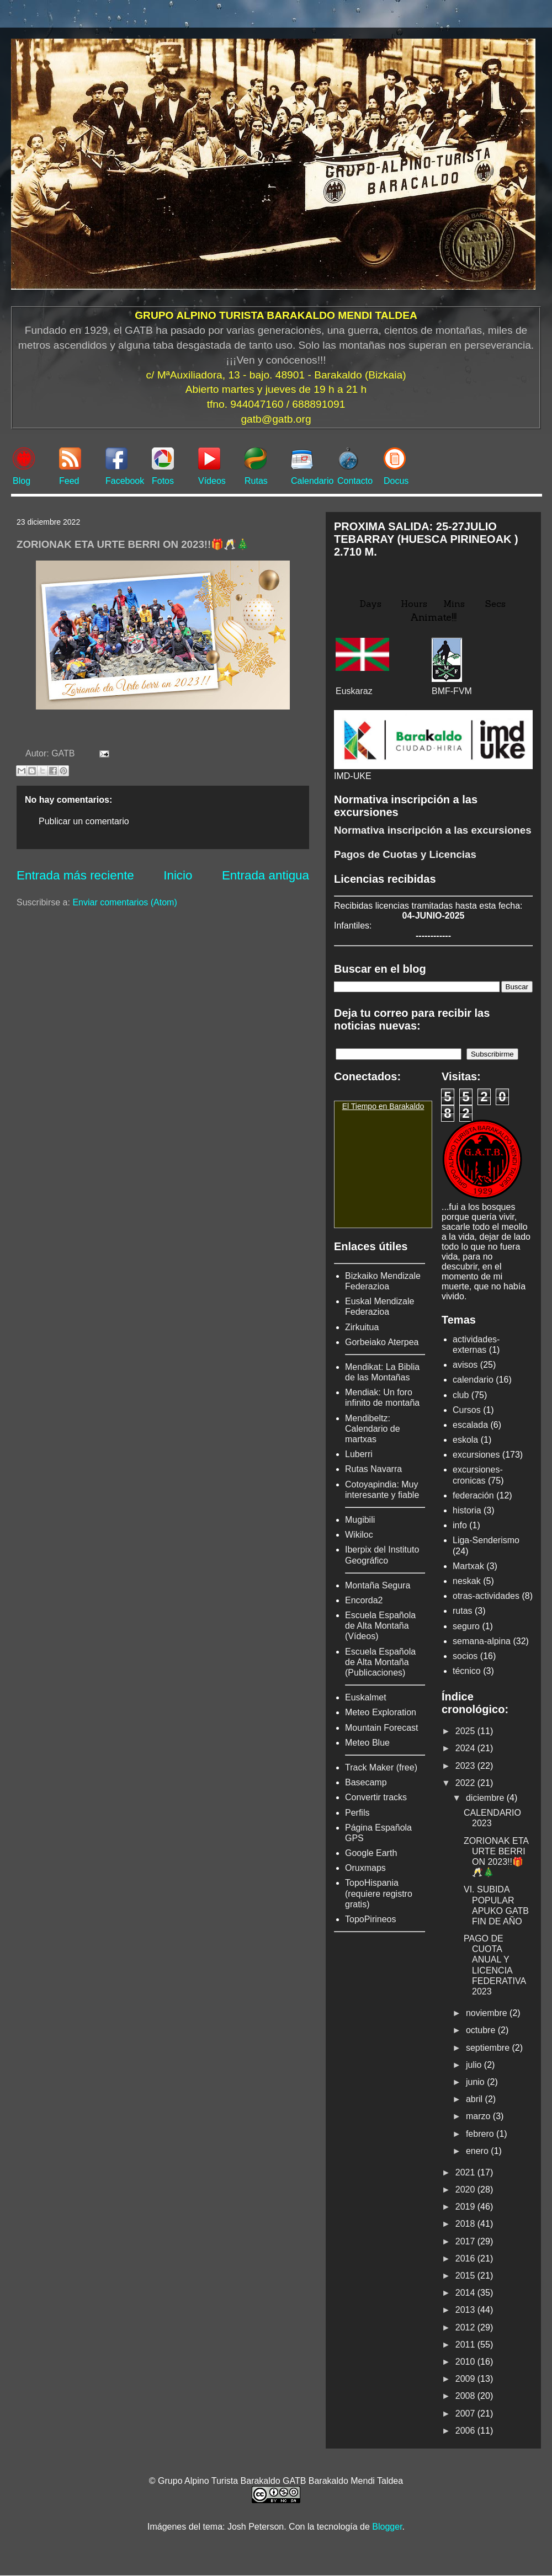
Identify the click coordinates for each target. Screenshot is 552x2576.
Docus (396, 481)
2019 (466, 2206)
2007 (466, 2413)
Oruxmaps (365, 1868)
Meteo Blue (367, 1742)
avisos (465, 1364)
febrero (481, 2133)
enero (478, 2151)
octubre (482, 2030)
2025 (466, 1731)
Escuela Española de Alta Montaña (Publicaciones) (380, 1662)
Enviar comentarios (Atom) (124, 902)
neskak (467, 1581)
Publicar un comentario (84, 821)
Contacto (355, 481)
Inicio (177, 875)
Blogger (387, 2526)
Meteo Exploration (380, 1712)
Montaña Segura (377, 1585)
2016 (466, 2258)
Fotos (163, 481)
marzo (479, 2116)
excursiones (476, 1454)
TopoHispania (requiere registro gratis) (378, 1893)
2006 (466, 2430)
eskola (465, 1439)
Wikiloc (359, 1534)
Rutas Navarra (373, 1469)
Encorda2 (364, 1600)
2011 (466, 2344)
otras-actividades (486, 1596)
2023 (466, 1765)
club (461, 1395)
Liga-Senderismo (486, 1540)
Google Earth (371, 1853)
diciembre (486, 1797)
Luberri (359, 1454)
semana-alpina (482, 1641)
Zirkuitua (362, 1327)
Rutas (256, 481)
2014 (466, 2292)
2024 (466, 1748)
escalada (470, 1425)
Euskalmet (365, 1697)
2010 (466, 2361)
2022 (466, 1783)
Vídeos (212, 481)
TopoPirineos (370, 1919)
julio (475, 2065)
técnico (467, 1671)
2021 (466, 2172)
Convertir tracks (376, 1797)
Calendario (312, 481)
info (460, 1525)
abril (475, 2099)
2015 (466, 2275)
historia (467, 1510)
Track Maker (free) (381, 1767)
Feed (69, 481)
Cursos (467, 1410)
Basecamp (366, 1782)
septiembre (489, 2047)
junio (476, 2082)
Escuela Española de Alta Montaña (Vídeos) (380, 1625)
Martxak (468, 1566)
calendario (473, 1379)
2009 (466, 2378)
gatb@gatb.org (276, 419)
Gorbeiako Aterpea (381, 1342)
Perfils (357, 1812)
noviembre (487, 2013)
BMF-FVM (452, 691)
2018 (466, 2223)
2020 (466, 2189)
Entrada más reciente (75, 875)
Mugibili (360, 1519)
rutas (463, 1610)
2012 (466, 2327)
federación (473, 1495)
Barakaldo (406, 1106)
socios (465, 1656)
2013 (466, 2309)
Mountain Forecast (381, 1727)
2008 (466, 2396)
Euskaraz (354, 691)
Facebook (124, 481)
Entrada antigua (265, 875)
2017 (466, 2241)
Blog (21, 481)
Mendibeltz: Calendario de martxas (372, 1429)
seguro (466, 1626)
